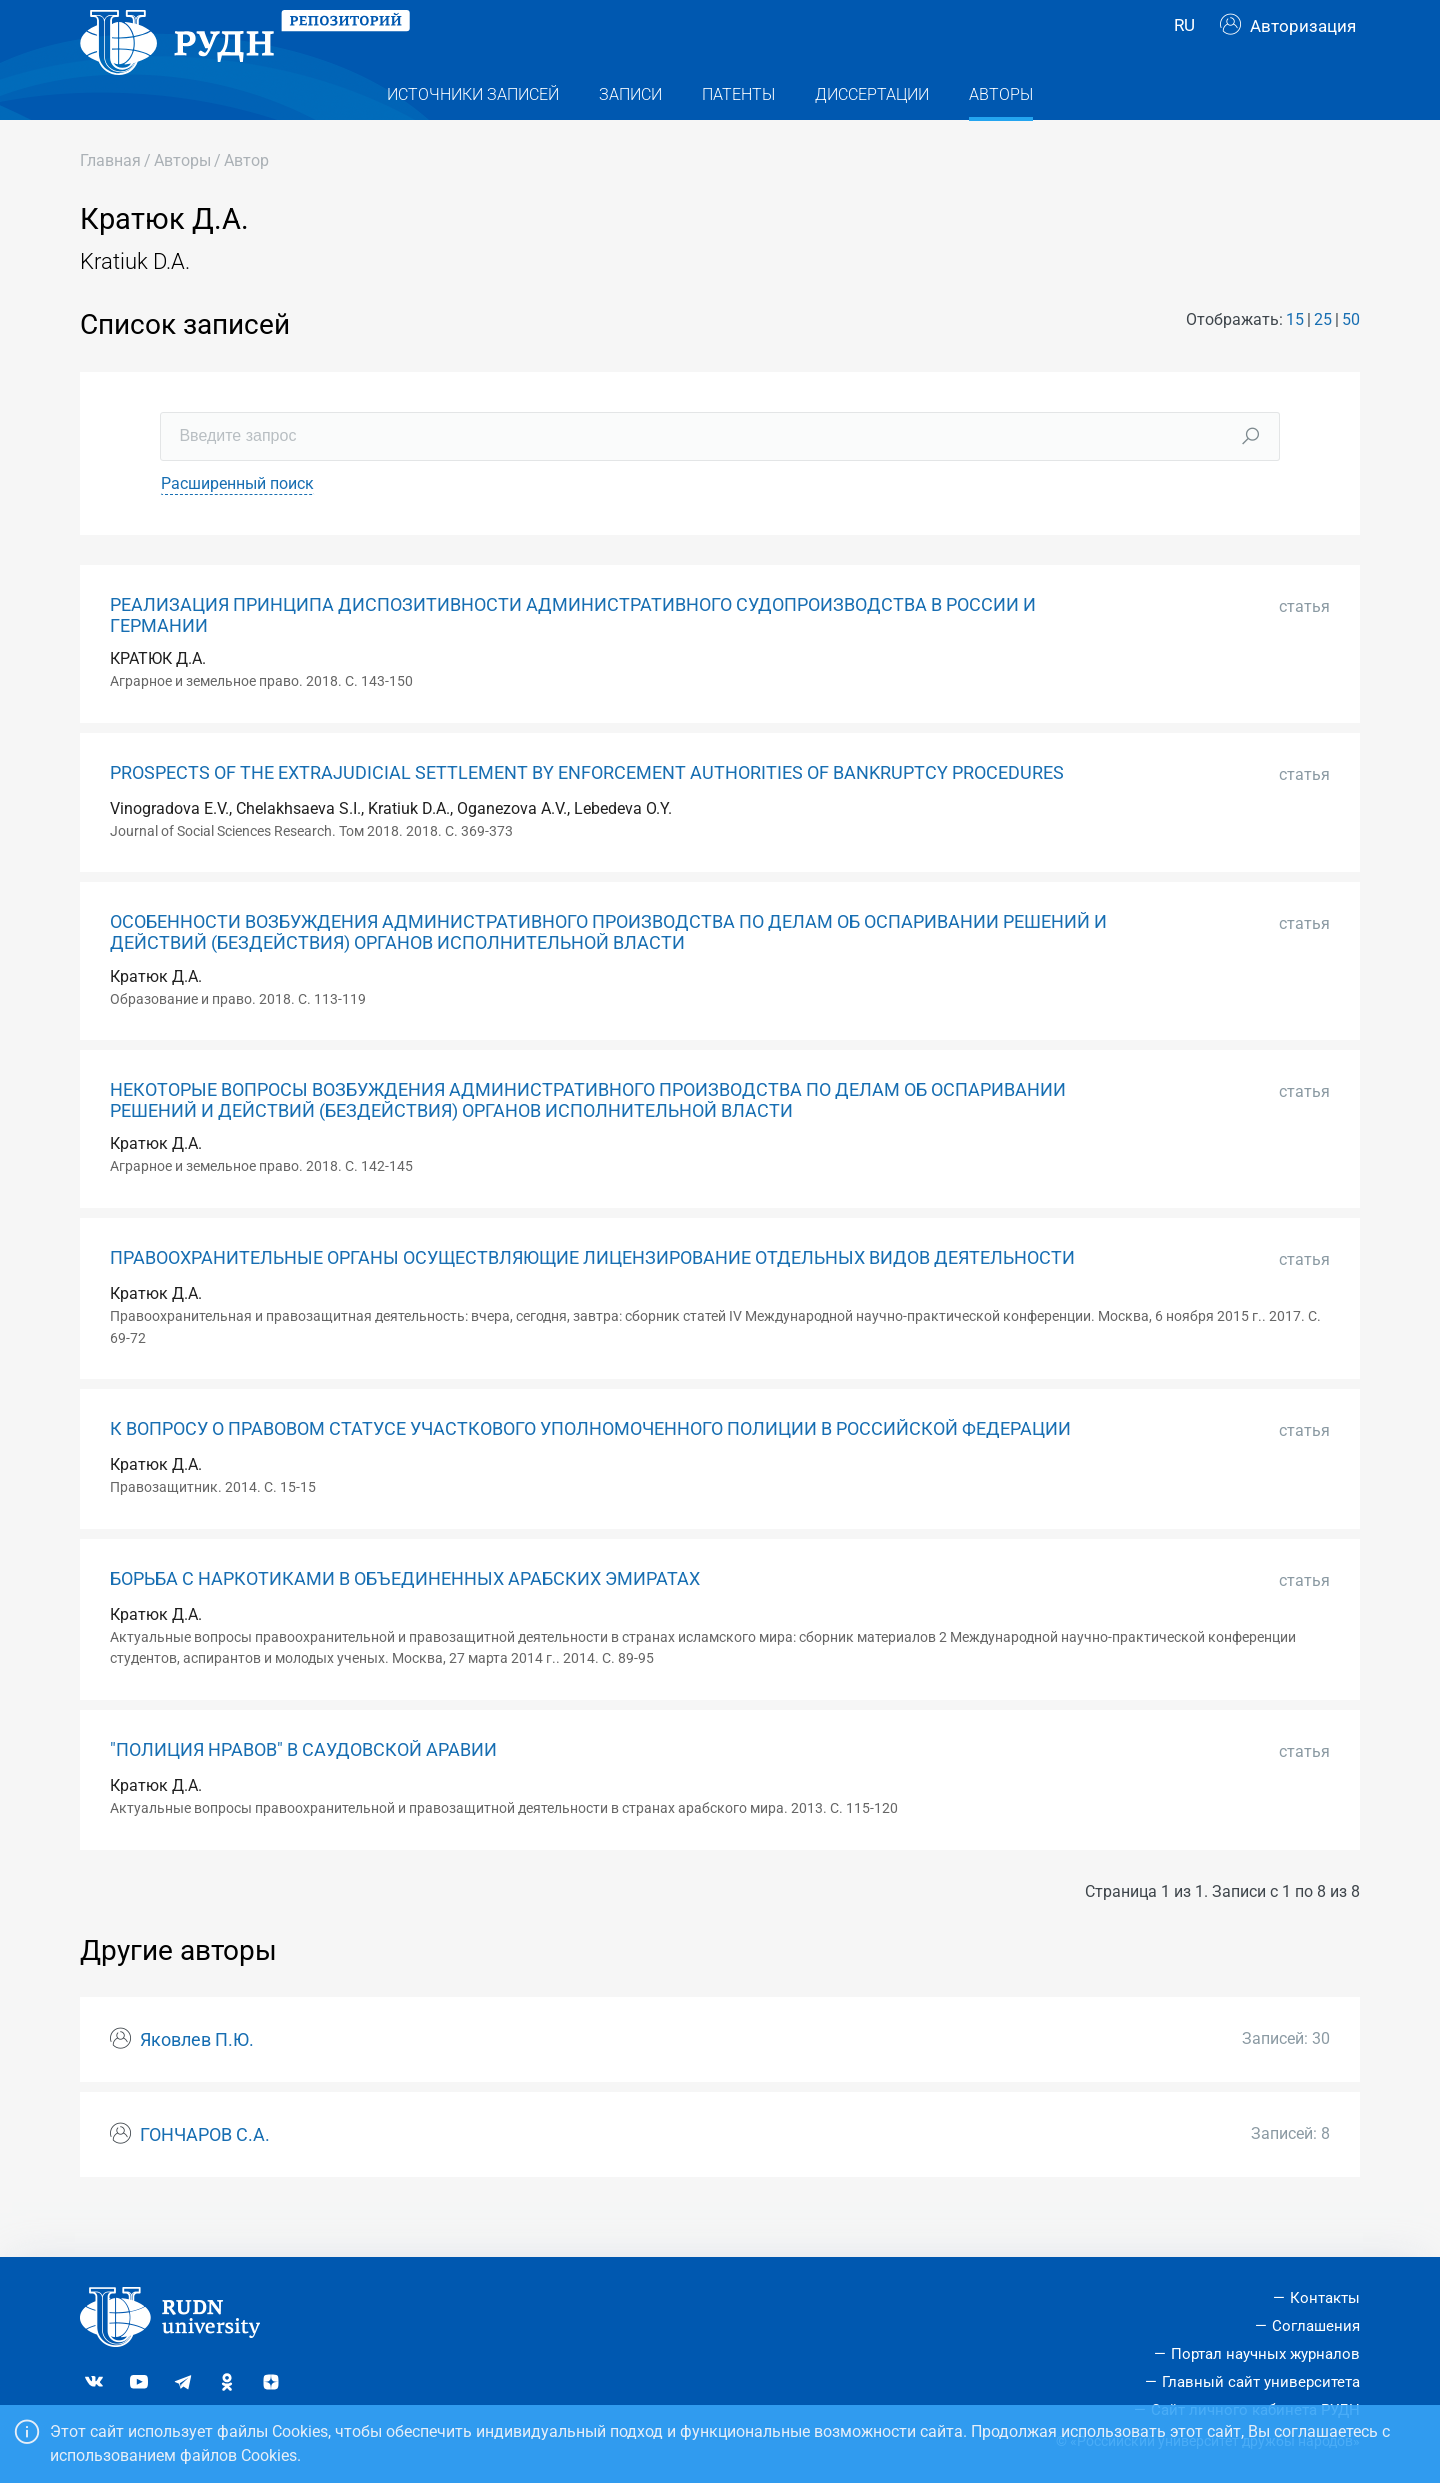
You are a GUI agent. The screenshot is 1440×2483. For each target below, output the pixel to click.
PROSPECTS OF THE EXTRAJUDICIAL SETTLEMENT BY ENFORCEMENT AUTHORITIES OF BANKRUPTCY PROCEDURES (587, 813)
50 (1351, 359)
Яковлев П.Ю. (197, 2080)
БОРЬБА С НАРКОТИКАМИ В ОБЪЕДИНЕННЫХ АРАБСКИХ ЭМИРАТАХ (405, 1619)
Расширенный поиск (237, 523)
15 (1295, 359)
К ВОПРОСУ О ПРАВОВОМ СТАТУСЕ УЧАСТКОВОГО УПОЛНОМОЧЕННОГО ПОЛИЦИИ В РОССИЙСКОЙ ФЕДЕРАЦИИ (590, 1469)
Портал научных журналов (1265, 2354)
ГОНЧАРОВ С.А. (205, 2175)
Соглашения (1316, 2326)
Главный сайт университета (1261, 2382)
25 (1323, 359)
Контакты (1325, 2298)
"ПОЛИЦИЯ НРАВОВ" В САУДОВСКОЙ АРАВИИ (303, 1790)
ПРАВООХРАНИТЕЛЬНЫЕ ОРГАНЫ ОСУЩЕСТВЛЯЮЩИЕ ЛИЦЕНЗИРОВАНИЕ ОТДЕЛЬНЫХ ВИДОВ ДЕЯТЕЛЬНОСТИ (592, 1298)
